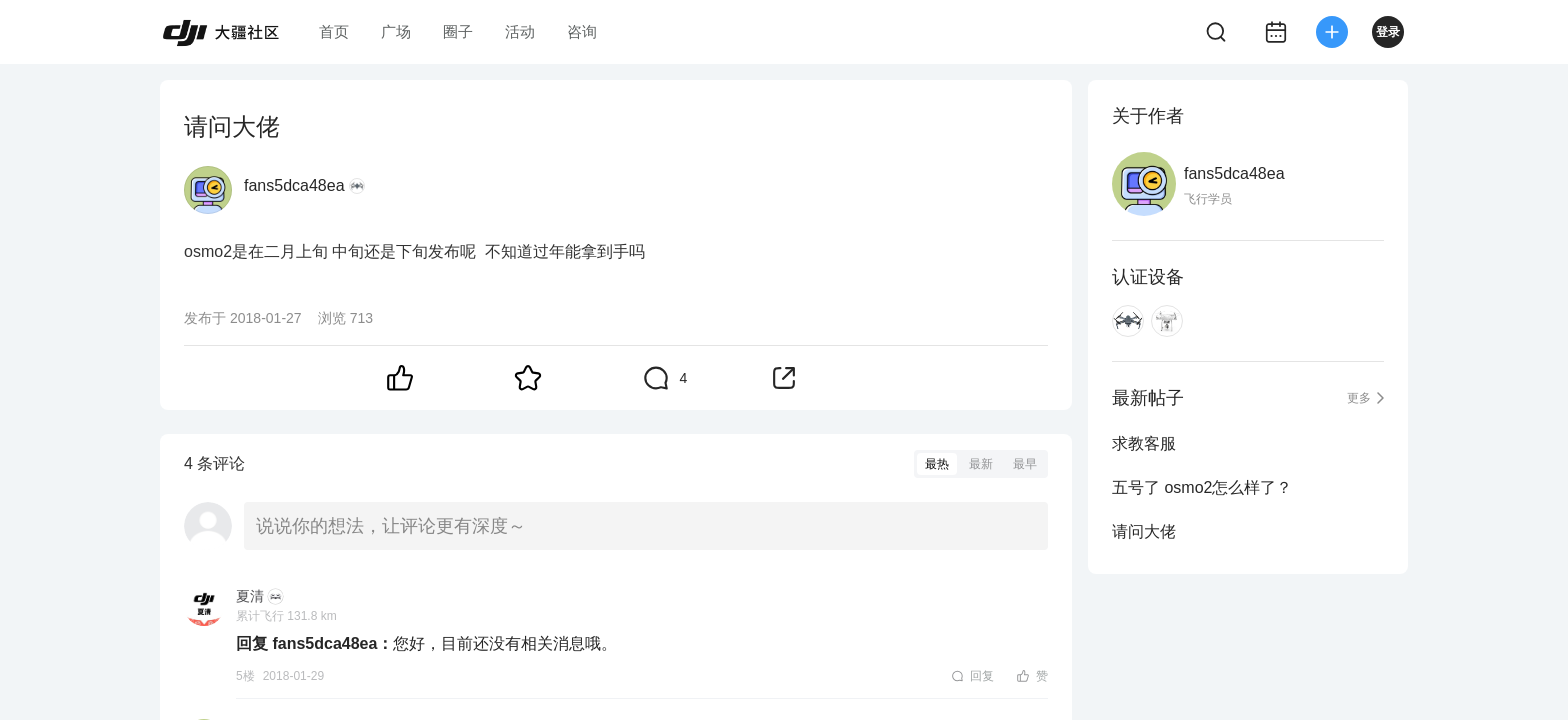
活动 (520, 31)
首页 (334, 31)
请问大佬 (1144, 531)
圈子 (458, 31)
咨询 (582, 31)
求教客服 (1144, 443)
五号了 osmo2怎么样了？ (1202, 487)
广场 (396, 31)
